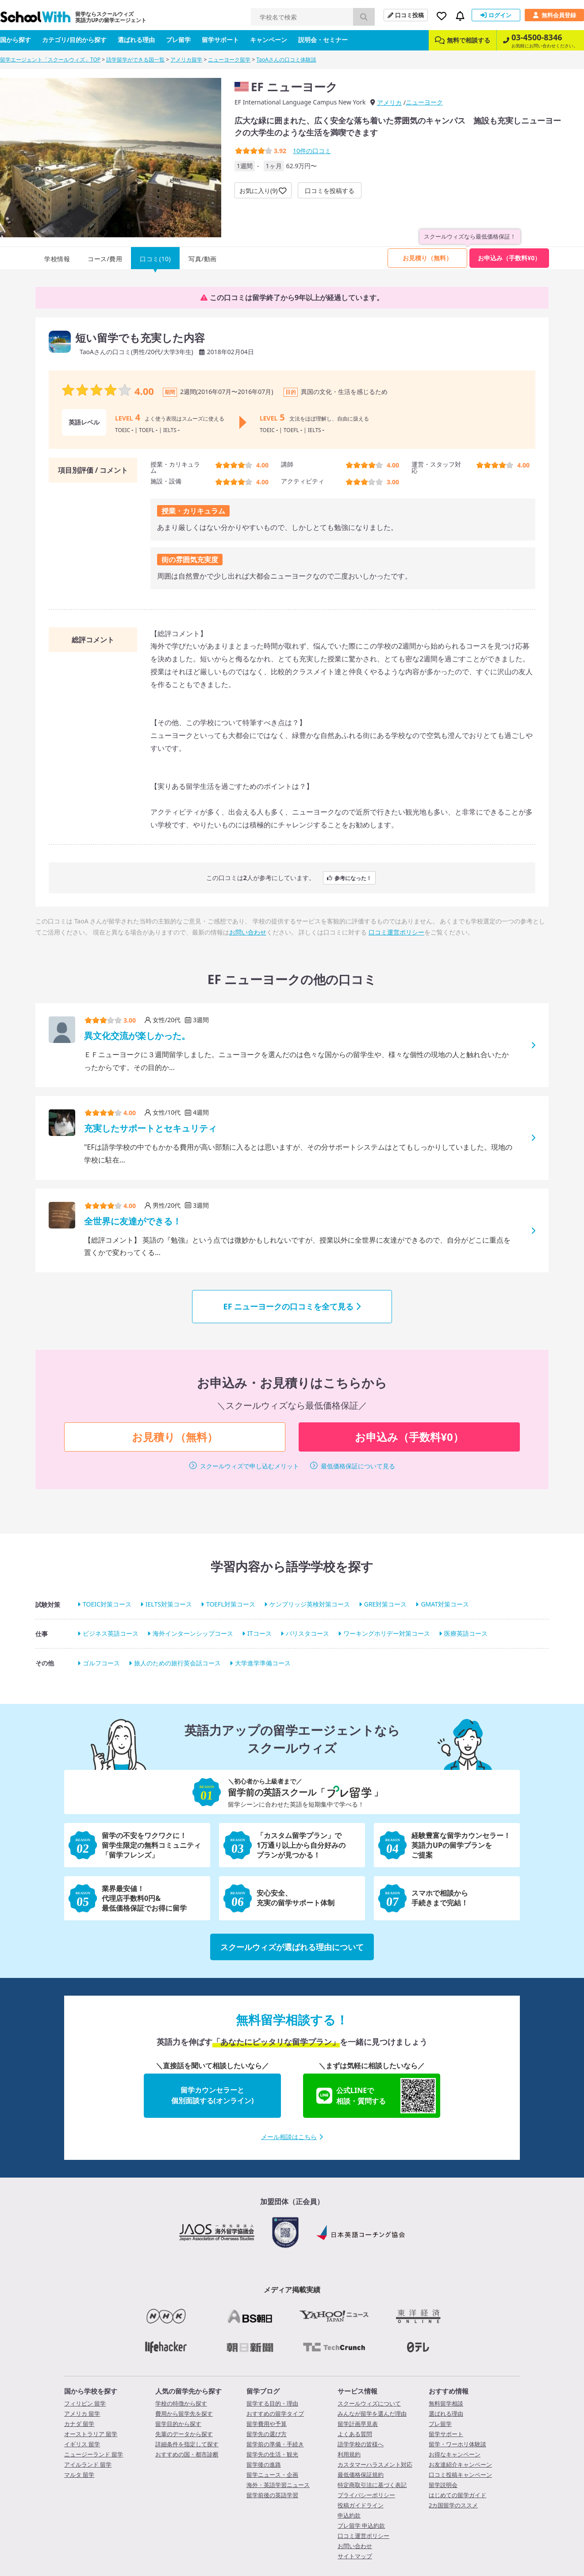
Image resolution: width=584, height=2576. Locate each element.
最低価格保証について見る (358, 1466)
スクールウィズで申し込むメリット (249, 1466)
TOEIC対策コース (107, 1604)
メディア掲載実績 (292, 2289)
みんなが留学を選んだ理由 (372, 2414)
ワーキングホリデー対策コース (386, 1634)
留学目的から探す (178, 2424)
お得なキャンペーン (454, 2454)
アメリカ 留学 (82, 2414)
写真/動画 (202, 259)
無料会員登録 (554, 15)
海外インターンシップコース (193, 1634)
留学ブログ (263, 2391)
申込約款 (349, 2515)
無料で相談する (462, 40)
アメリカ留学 (186, 59)
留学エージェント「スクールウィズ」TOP (50, 59)
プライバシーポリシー (366, 2495)
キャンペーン (268, 39)
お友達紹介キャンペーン (460, 2464)
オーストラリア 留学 (90, 2434)
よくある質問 (355, 2434)
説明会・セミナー (323, 39)
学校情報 (57, 259)
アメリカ (389, 102)
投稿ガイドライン (361, 2505)
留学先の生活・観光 (272, 2454)
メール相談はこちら (292, 2136)
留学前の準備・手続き (275, 2444)
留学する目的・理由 (272, 2403)
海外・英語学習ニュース (278, 2485)
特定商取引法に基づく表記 (372, 2485)
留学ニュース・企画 (272, 2475)
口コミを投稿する (329, 190)
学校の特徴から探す (181, 2403)
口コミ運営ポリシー (396, 932)
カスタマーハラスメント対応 (375, 2464)
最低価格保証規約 (361, 2475)
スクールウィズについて (369, 2403)
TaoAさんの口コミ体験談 (286, 59)
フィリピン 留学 (85, 2403)
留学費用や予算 (266, 2424)
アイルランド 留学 (87, 2464)
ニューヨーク (424, 102)
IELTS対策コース (169, 1604)
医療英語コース (466, 1634)
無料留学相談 (446, 2403)
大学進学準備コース (263, 1663)
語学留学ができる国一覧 (135, 59)
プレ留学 (178, 39)
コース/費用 (105, 259)
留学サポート (220, 39)
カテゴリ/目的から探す (74, 39)
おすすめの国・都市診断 (187, 2454)
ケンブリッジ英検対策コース (309, 1604)
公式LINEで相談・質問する (376, 2095)
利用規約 (349, 2454)
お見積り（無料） (427, 258)
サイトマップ (355, 2556)
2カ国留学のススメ (453, 2505)
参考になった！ (349, 878)
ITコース (259, 1634)
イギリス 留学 (82, 2444)
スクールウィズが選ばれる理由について (292, 1947)
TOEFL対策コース (230, 1604)
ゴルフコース (101, 1663)
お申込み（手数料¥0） (509, 258)
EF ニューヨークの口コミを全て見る (292, 1306)
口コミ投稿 (406, 15)
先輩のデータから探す (184, 2434)
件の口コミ (312, 151)
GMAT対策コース (445, 1604)
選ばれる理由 (136, 39)
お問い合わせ (247, 932)
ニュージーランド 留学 (93, 2454)
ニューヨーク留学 (229, 59)
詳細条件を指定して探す (187, 2444)
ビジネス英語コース (110, 1634)
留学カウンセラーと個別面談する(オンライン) (212, 2095)
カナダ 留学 (79, 2424)
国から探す (15, 39)
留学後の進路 (263, 2464)
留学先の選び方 (266, 2434)
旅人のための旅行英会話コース (177, 1663)
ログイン (495, 15)
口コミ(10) (155, 259)
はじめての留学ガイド (457, 2495)
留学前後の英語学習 (272, 2495)
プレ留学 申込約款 (361, 2526)
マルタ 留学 (79, 2475)
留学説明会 (443, 2485)
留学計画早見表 (358, 2424)
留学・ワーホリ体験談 (457, 2444)
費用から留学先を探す (184, 2414)
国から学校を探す (90, 2391)
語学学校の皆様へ (361, 2444)
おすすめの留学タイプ (275, 2414)
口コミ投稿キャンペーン (460, 2475)
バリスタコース (307, 1634)
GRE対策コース (385, 1604)
